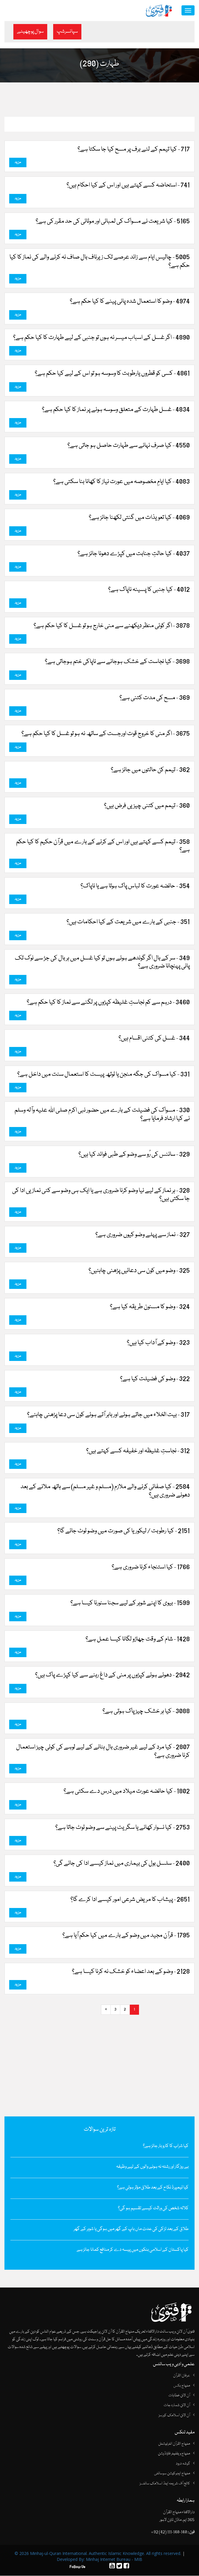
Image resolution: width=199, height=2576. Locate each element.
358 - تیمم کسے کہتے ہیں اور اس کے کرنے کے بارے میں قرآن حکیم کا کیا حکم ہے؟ (103, 846)
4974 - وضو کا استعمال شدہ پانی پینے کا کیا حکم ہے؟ (130, 302)
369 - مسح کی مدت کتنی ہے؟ (154, 698)
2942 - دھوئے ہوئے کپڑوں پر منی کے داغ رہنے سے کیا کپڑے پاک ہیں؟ (112, 1675)
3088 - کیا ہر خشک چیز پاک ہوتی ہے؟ (146, 1711)
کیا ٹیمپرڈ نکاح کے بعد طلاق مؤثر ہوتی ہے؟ (153, 2187)
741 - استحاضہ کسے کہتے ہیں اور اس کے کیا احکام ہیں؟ (128, 185)
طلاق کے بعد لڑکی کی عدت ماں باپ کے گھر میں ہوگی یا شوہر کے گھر (131, 2229)
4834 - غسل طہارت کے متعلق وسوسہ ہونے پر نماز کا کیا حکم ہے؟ (116, 410)
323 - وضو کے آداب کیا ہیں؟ (158, 1343)
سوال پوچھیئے (30, 32)
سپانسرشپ (67, 32)
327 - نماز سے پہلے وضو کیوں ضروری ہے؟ (142, 1235)
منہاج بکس (181, 2386)
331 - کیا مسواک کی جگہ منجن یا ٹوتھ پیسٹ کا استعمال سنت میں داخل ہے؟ (103, 1075)
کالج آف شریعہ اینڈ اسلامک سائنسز (165, 2484)
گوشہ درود (183, 2464)
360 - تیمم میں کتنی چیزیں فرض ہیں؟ (147, 806)
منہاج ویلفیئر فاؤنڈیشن (174, 2454)
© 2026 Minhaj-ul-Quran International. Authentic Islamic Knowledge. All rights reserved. (98, 2553)
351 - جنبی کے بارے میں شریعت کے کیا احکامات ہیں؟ (128, 922)
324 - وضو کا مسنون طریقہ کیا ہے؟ (150, 1307)
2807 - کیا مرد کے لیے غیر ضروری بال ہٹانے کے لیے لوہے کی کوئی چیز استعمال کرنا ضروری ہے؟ (103, 1752)
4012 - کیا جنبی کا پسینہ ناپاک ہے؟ (149, 590)
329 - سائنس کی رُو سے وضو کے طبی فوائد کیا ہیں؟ (134, 1155)
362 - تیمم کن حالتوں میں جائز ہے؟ (150, 770)
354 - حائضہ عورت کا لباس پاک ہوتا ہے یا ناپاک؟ (135, 886)
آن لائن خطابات (179, 2396)
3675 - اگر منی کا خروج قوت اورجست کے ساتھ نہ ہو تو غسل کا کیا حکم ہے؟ (105, 734)
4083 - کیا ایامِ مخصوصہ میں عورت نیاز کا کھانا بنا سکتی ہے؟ (121, 482)
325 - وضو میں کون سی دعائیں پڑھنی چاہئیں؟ (139, 1271)
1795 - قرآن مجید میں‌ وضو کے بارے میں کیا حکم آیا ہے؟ (126, 1936)
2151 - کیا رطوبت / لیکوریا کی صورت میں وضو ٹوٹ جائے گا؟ (123, 1531)
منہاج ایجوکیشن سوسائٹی (172, 2474)
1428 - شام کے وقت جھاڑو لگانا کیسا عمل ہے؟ (138, 1639)
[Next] (106, 2010)
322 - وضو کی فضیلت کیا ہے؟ (155, 1379)
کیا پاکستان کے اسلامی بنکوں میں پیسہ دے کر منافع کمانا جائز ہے (133, 2250)
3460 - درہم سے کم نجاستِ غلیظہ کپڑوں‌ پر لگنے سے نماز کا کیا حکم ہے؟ (108, 1003)
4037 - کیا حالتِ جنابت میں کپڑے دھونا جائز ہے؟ (134, 554)
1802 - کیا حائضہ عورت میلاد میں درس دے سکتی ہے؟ (127, 1791)
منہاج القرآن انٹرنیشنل (174, 2444)
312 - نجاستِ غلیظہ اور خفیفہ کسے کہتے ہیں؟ (138, 1451)
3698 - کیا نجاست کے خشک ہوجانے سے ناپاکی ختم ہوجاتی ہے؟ (117, 662)
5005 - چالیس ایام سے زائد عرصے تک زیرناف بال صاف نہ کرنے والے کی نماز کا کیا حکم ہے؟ (100, 262)
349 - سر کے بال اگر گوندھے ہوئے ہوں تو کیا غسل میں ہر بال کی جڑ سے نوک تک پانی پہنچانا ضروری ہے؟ (102, 963)
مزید (18, 162)
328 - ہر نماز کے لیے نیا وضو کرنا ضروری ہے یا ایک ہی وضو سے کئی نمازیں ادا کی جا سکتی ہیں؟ (101, 1195)
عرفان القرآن (181, 2376)
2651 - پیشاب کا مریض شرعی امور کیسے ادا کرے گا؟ (130, 1900)
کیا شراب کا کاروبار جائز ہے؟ (166, 2146)
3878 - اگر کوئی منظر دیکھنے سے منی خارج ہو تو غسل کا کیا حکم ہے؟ (112, 626)
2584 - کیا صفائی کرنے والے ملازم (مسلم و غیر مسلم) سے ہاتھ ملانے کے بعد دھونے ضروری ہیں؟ (105, 1491)
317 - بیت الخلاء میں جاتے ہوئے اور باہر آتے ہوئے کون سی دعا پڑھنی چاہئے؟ (108, 1415)
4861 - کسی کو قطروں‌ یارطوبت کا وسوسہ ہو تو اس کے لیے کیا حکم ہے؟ (112, 374)
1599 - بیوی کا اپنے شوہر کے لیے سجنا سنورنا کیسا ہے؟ (130, 1603)
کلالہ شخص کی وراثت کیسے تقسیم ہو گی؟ (153, 2208)
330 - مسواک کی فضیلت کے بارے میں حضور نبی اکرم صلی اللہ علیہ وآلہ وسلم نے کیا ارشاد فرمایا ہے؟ (102, 1115)
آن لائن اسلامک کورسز (174, 2416)
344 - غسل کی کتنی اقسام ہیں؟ (154, 1038)
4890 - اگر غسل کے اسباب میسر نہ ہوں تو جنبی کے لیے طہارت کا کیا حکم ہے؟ (101, 338)
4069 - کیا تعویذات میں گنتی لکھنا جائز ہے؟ (139, 518)
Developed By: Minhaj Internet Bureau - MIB (99, 2559)
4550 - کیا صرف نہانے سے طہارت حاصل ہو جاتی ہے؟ (128, 446)
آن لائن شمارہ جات (177, 2405)
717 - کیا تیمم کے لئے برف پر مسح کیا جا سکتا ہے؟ (134, 149)
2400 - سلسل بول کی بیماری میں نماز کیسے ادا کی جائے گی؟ (121, 1864)
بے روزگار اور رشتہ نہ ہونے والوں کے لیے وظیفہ (152, 2167)
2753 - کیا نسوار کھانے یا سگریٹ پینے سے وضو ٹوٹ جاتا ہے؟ (122, 1828)
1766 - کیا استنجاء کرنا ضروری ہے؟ (151, 1567)
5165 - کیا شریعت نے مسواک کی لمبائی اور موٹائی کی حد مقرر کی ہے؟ (113, 222)
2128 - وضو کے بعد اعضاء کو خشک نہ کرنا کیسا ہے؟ (131, 1972)
